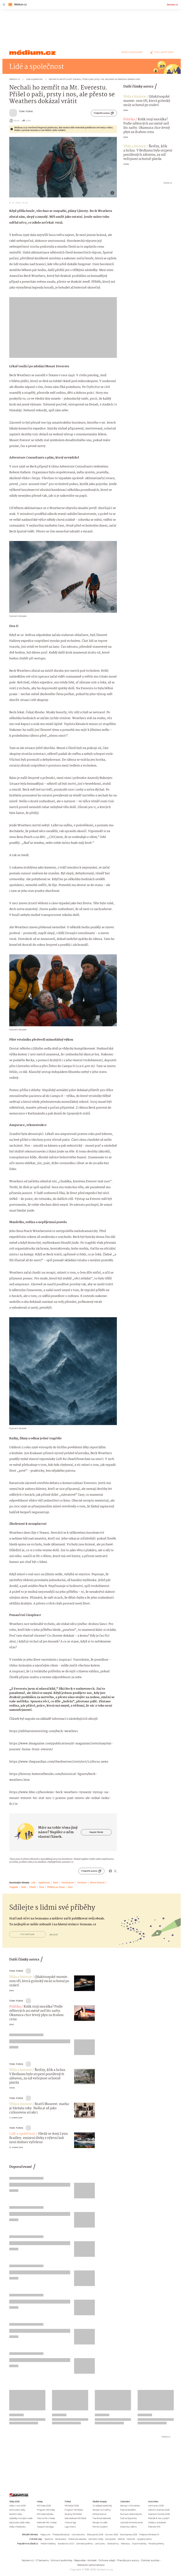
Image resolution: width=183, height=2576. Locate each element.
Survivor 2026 (111, 2534)
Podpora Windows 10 (149, 2534)
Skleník (121, 2539)
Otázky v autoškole (157, 2522)
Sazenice (49, 2539)
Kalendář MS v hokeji (47, 2522)
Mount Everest (97, 1882)
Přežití (33, 1887)
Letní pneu (100, 2543)
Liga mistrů (70, 2527)
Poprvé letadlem (128, 2510)
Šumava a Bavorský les (131, 2514)
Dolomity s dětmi (128, 2527)
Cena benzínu (78, 2534)
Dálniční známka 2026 (159, 2510)
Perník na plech (100, 2527)
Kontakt (92, 2560)
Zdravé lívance (99, 2514)
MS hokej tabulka (45, 2514)
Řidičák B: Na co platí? (159, 2518)
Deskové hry (113, 2543)
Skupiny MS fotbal (73, 2514)
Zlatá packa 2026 (95, 2534)
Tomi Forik (26, 111)
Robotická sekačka (77, 2539)
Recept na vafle (100, 2522)
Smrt (70, 1887)
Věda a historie (134, 96)
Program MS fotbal (74, 2510)
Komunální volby (17, 2510)
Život (41, 1887)
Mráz (23, 1887)
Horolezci (82, 1882)
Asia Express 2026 (128, 2534)
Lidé (33, 1882)
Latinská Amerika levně (131, 2522)
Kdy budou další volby (19, 2522)
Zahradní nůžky (95, 2539)
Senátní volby (15, 2514)
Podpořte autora (104, 113)
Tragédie (13, 1887)
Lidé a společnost (22, 2133)
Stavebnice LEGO (66, 2543)
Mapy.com (46, 2534)
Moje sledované (132, 52)
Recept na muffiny (102, 2510)
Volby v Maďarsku (17, 2527)
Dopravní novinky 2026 (159, 2514)
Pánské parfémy (156, 2543)
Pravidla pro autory (128, 2560)
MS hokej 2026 (44, 2505)
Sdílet (26, 121)
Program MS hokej (46, 2510)
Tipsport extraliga (45, 2527)
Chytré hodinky (139, 2543)
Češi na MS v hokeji (46, 2518)
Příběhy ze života (56, 1887)
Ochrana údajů (107, 2560)
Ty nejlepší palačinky (102, 2505)
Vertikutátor (60, 2539)
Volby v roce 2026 (17, 2505)
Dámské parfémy (84, 2543)
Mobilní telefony (48, 2543)
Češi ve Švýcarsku (128, 2518)
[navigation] (3, 4)
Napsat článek (96, 1832)
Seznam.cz (172, 4)
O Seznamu (42, 2560)
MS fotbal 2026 (72, 2505)
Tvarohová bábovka (102, 2518)
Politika (129, 119)
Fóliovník (131, 2539)
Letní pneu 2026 (156, 2505)
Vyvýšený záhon (144, 2539)
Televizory (125, 2543)
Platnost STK (154, 2527)
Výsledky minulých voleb (21, 2518)
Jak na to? (53, 1934)
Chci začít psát (161, 52)
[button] (63, 167)
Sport (55, 1882)
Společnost (44, 1882)
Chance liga (70, 2522)
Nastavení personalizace (91, 2564)
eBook (14, 121)
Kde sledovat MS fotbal (75, 2518)
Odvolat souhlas (150, 2560)
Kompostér (110, 2539)
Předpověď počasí (61, 2534)
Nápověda (80, 2560)
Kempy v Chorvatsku (130, 2505)
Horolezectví (67, 1882)
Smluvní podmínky (61, 2560)
